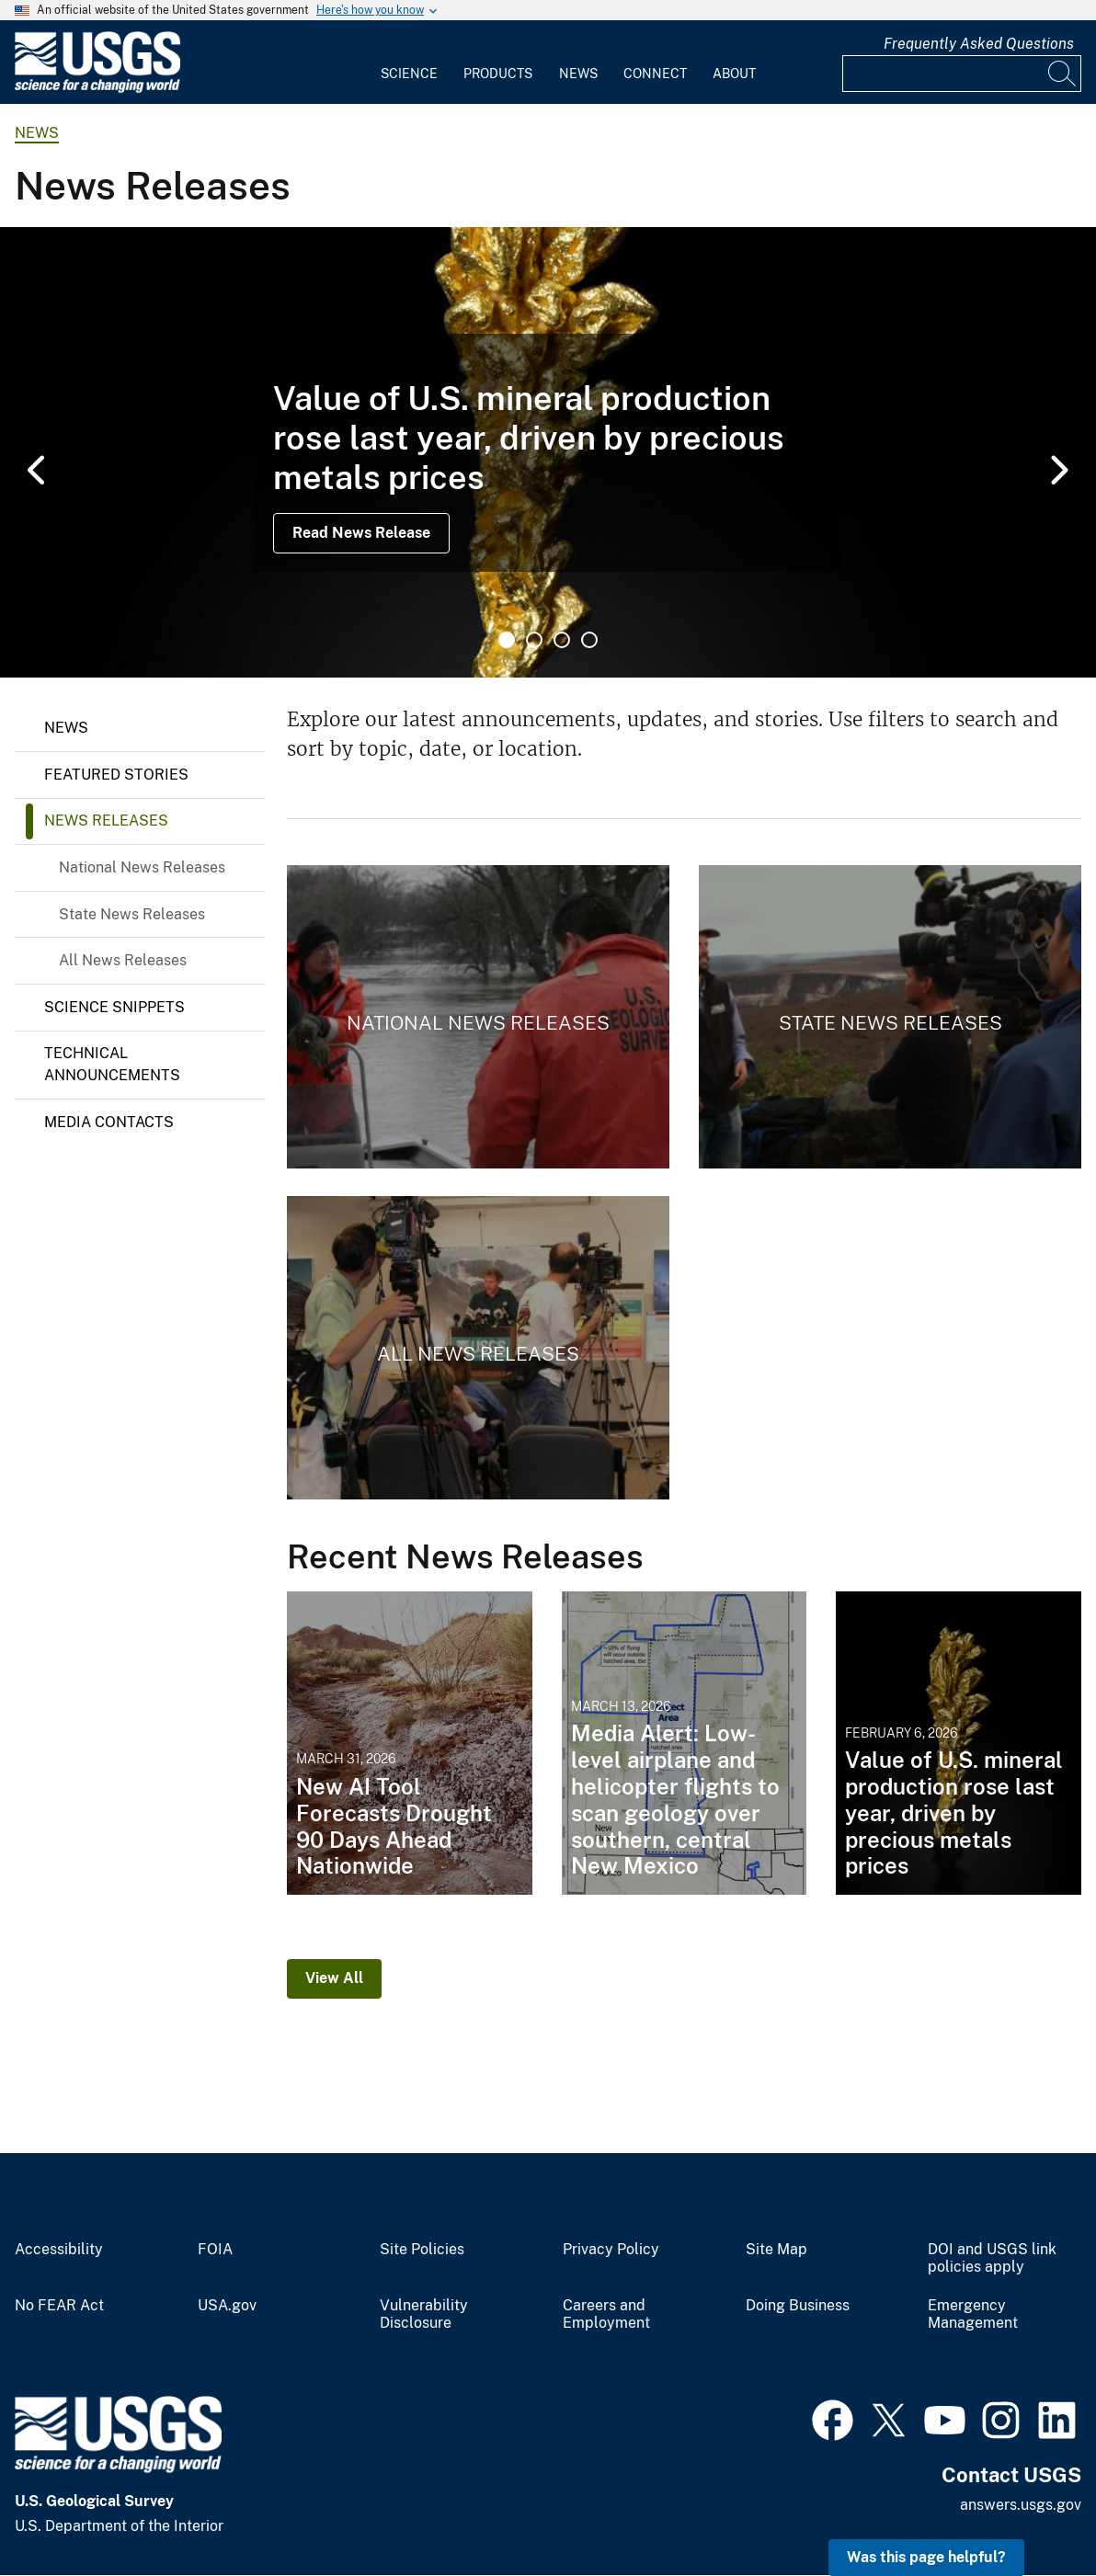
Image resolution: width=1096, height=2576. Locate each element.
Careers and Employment (606, 2314)
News (578, 73)
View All (334, 1978)
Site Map (776, 2249)
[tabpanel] (548, 452)
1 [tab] (506, 640)
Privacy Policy (611, 2249)
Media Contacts (109, 1122)
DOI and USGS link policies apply (992, 2258)
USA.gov (227, 2305)
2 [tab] (534, 640)
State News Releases (132, 914)
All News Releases (123, 960)
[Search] (1063, 73)
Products (497, 73)
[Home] (97, 88)
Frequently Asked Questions (979, 43)
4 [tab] (589, 640)
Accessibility (59, 2249)
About (734, 73)
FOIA (215, 2249)
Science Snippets (114, 1007)
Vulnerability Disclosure (424, 2314)
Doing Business (798, 2305)
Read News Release (361, 532)
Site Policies (422, 2249)
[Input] (961, 73)
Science (409, 73)
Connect (655, 73)
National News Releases (142, 867)
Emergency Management (973, 2314)
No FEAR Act (59, 2305)
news (37, 133)
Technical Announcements (112, 1064)
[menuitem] (409, 62)
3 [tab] (562, 640)
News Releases (106, 820)
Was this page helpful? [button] (926, 2557)
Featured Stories (116, 774)
